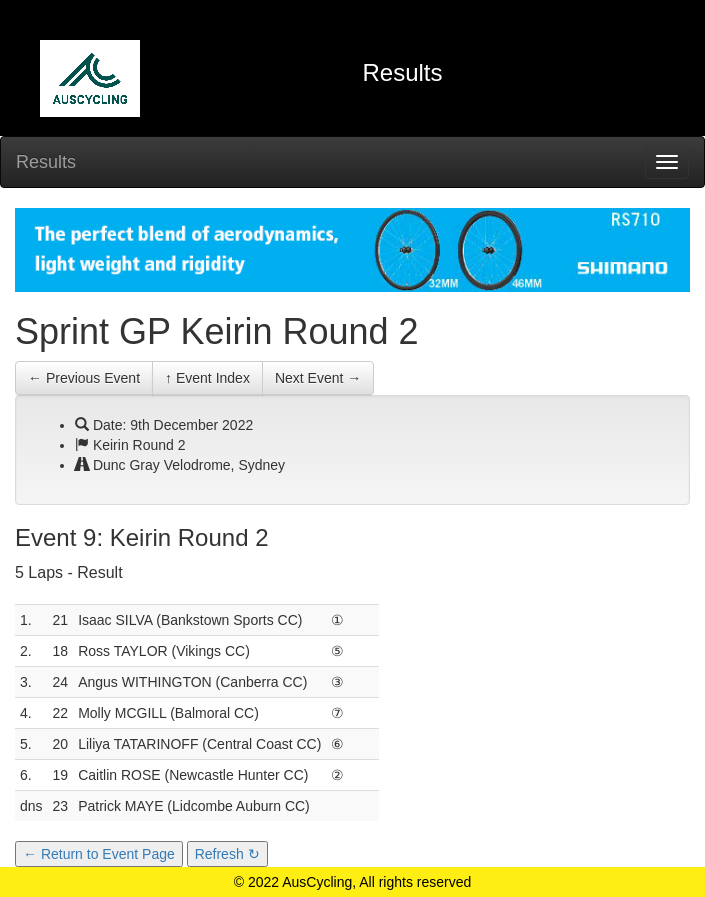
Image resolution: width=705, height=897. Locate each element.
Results (46, 162)
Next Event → (318, 378)
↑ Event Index (207, 378)
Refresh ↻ (227, 854)
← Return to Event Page (99, 854)
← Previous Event (84, 378)
